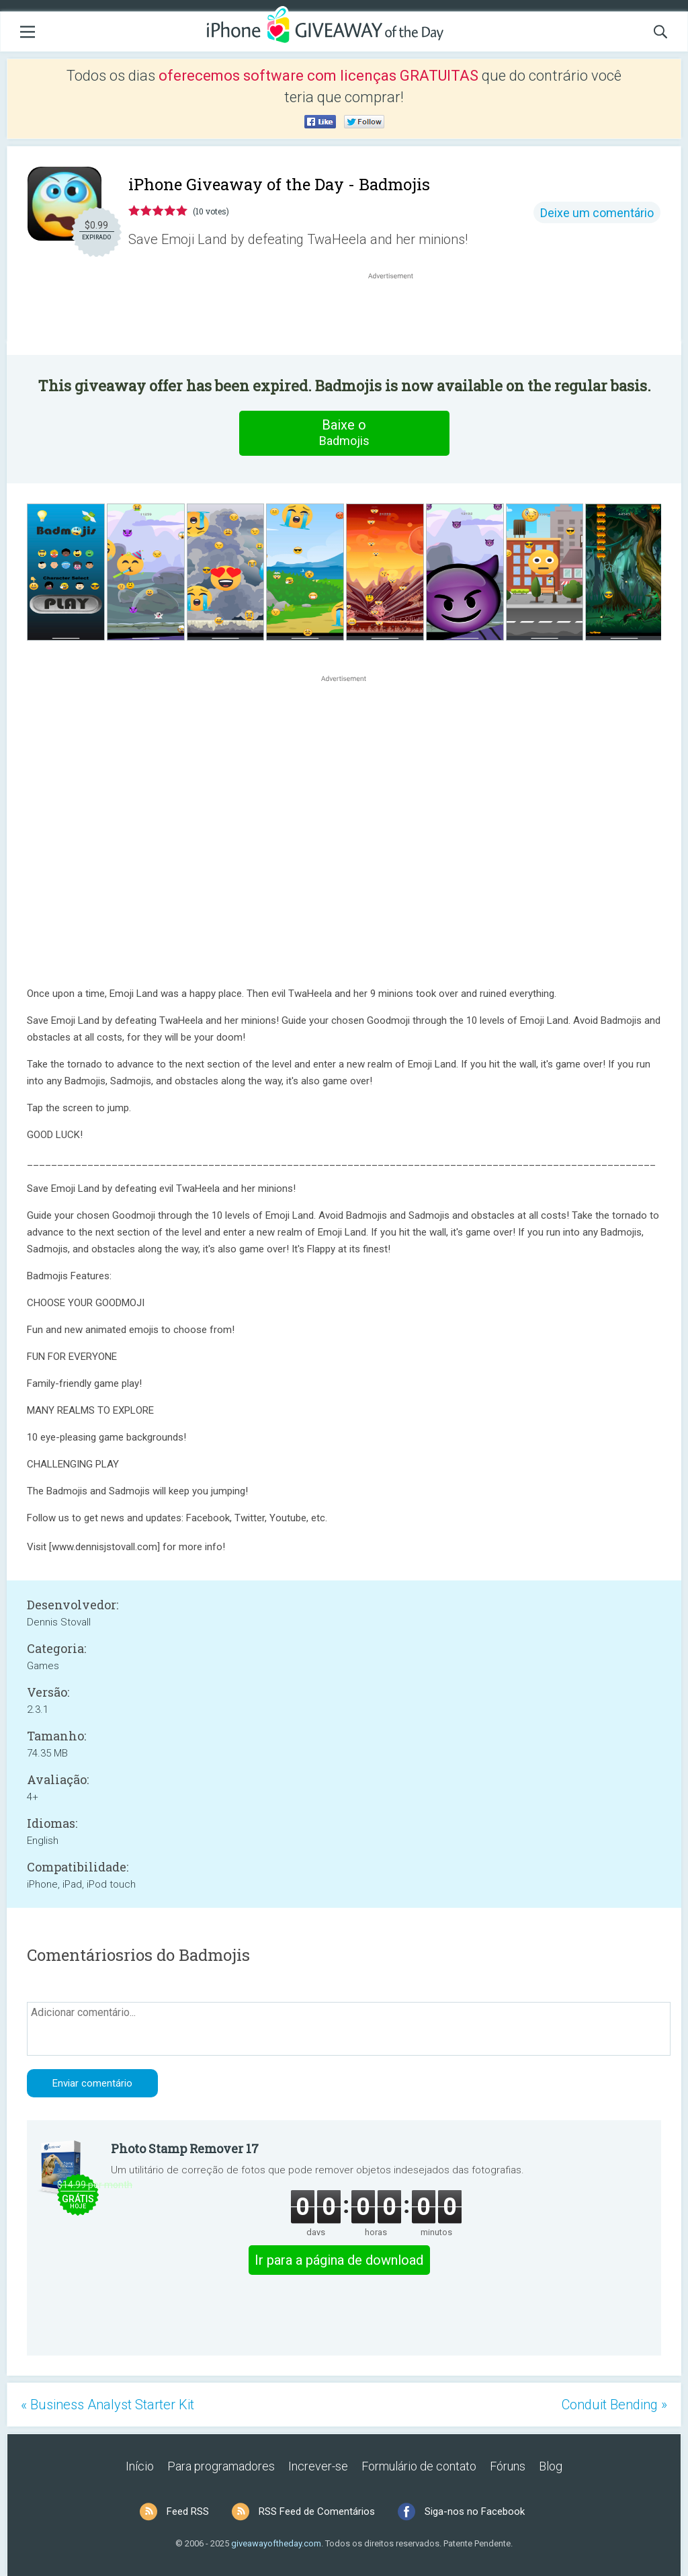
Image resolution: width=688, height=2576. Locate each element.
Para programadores (221, 2466)
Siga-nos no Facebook (475, 2511)
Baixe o (344, 433)
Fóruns (507, 2466)
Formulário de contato (418, 2466)
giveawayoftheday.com (276, 2543)
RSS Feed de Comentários (317, 2511)
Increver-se (318, 2466)
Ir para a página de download (339, 2260)
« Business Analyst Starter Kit (107, 2405)
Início (140, 2466)
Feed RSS (188, 2511)
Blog (550, 2466)
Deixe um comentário (597, 213)
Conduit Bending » (614, 2405)
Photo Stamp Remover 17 (185, 2148)
